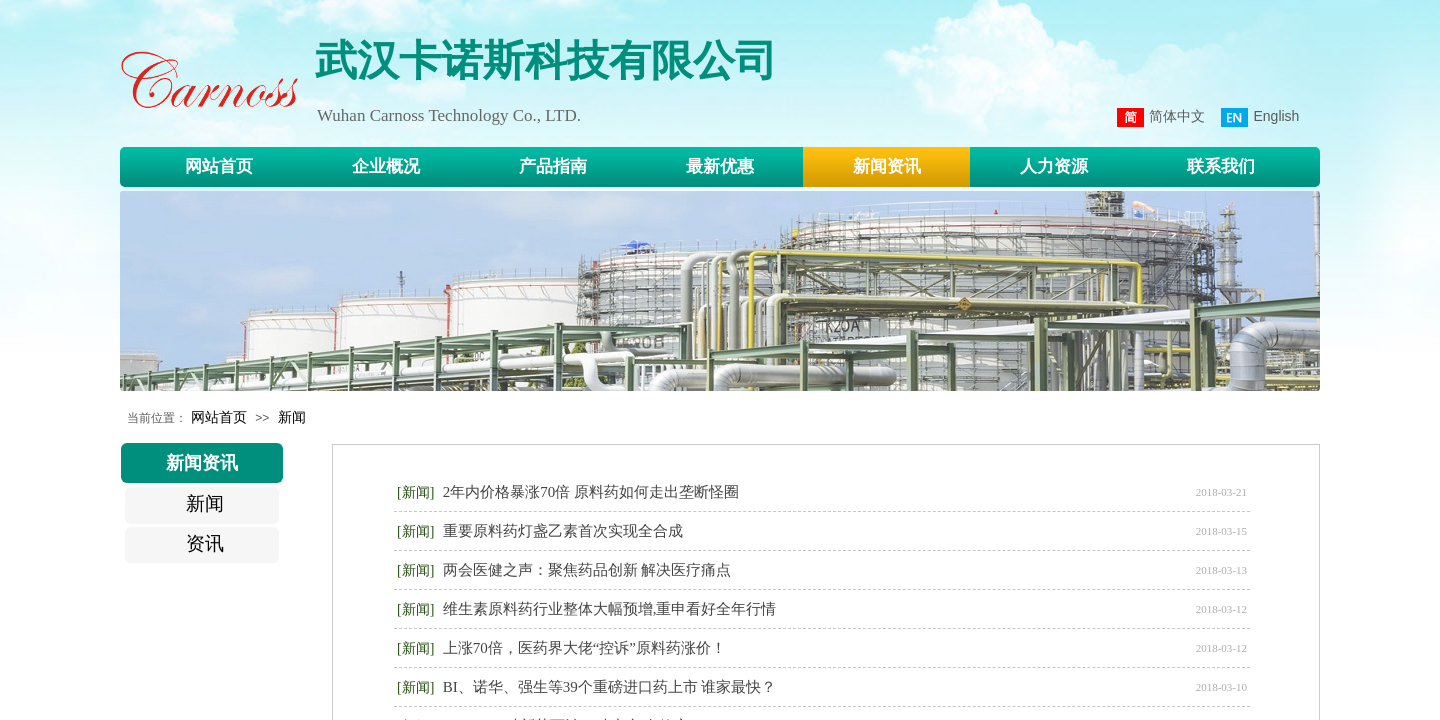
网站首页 (219, 417)
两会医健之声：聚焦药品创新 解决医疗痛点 (587, 570)
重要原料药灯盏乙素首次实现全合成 (563, 531)
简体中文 (1161, 117)
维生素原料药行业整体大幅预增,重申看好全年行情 (610, 609)
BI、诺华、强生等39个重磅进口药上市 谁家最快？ (610, 687)
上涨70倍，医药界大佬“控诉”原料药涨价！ (584, 648)
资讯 (205, 543)
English (1260, 117)
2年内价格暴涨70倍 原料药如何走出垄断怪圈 (591, 492)
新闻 (292, 417)
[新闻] (415, 492)
